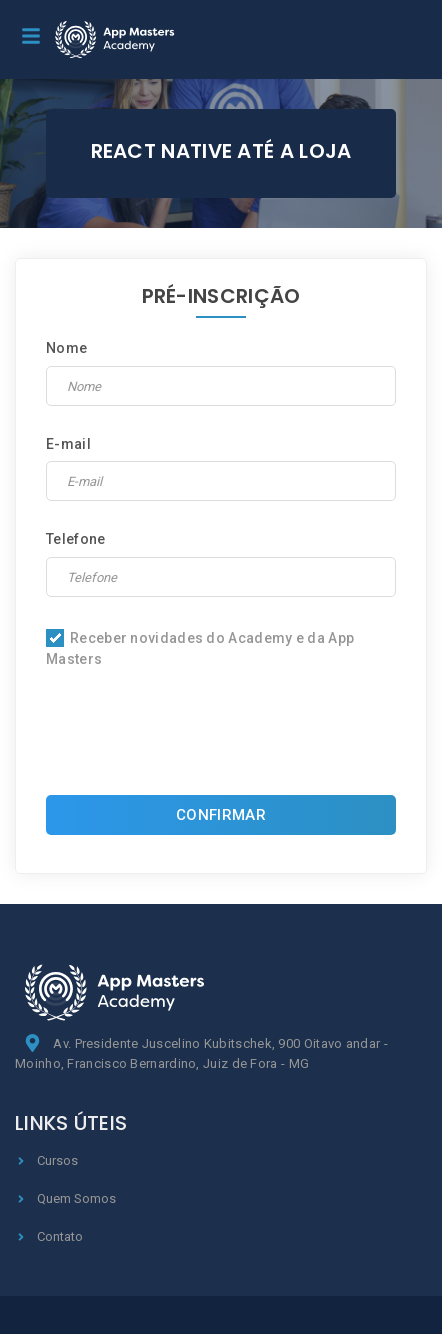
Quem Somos (65, 1198)
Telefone (75, 539)
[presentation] (221, 737)
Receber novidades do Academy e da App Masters (200, 648)
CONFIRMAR (221, 815)
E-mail (68, 444)
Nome (66, 348)
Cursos (46, 1160)
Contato (49, 1236)
